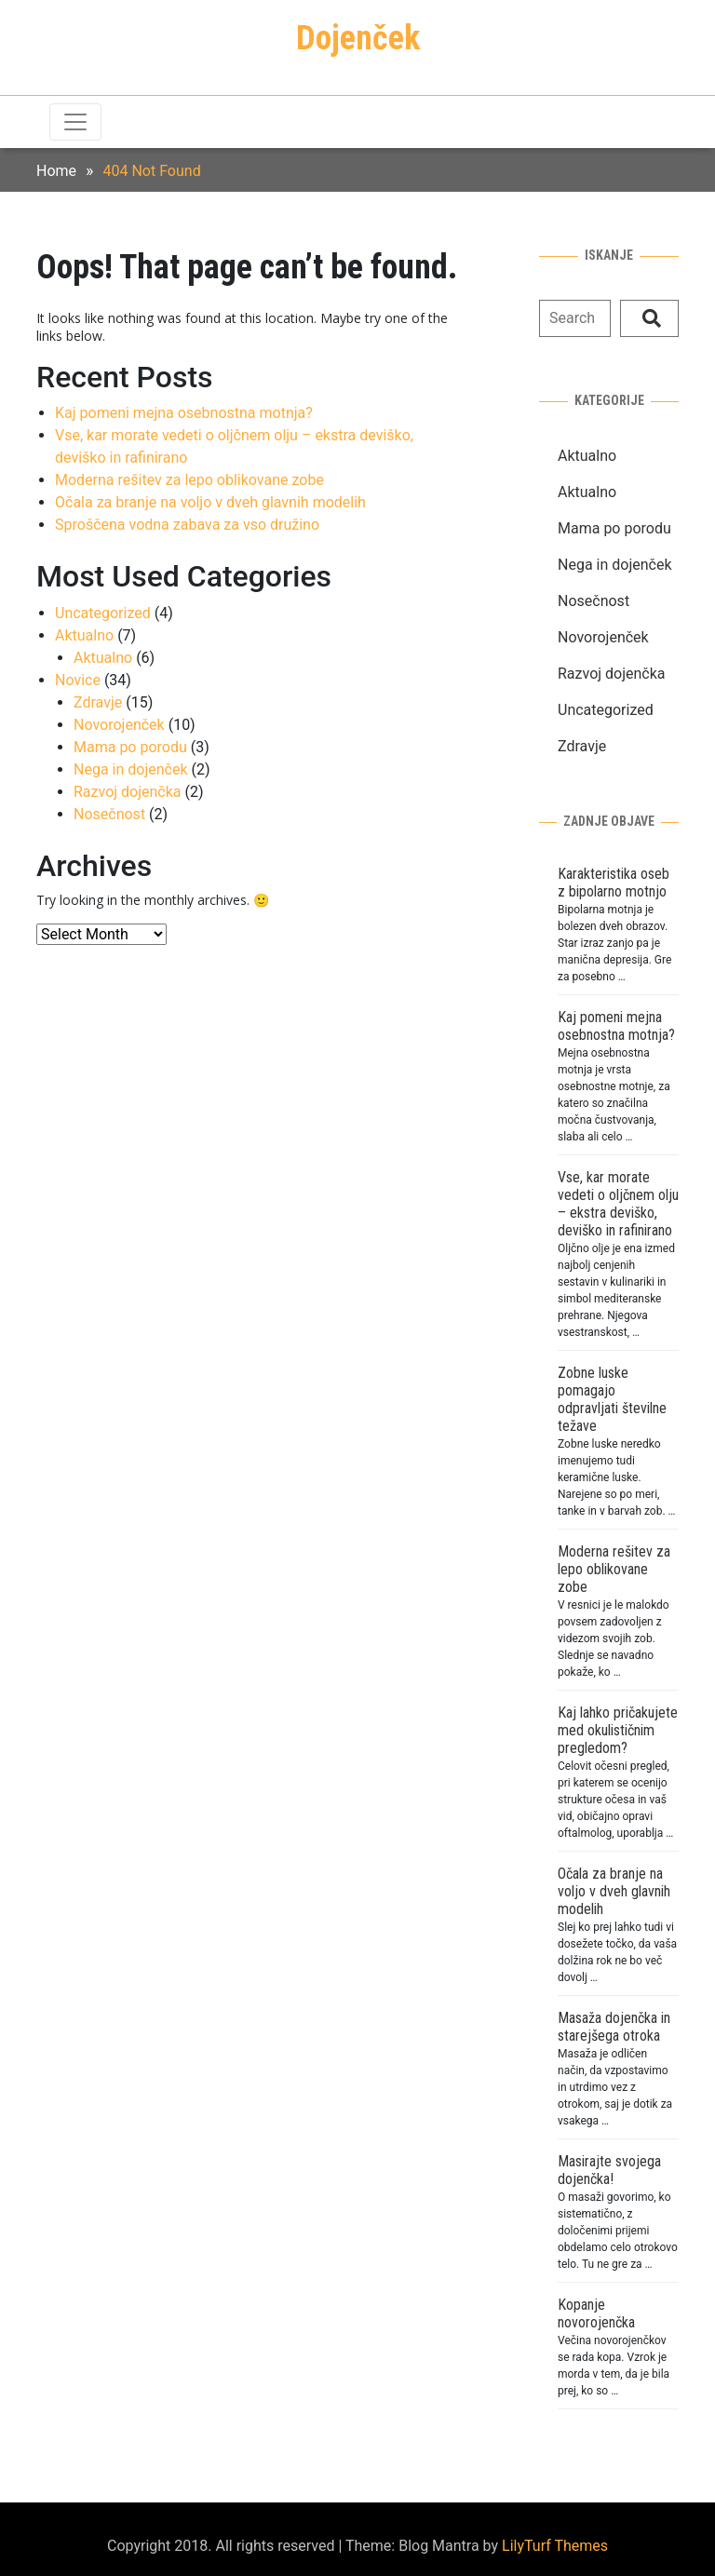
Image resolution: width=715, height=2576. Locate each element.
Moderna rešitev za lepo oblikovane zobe (189, 480)
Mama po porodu (130, 747)
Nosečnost (109, 814)
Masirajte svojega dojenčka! (609, 2170)
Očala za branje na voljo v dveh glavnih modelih (210, 502)
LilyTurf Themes (555, 2546)
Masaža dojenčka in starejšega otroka (614, 2026)
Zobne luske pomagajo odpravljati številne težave (612, 1399)
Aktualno (84, 635)
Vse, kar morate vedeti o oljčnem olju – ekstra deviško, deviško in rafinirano (618, 1203)
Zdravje (98, 702)
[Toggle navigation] (75, 122)
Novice (78, 680)
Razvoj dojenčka (128, 792)
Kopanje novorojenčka (596, 2313)
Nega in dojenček (131, 769)
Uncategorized (103, 613)
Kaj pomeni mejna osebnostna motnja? (184, 413)
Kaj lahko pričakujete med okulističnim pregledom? (618, 1730)
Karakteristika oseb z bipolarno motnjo (613, 882)
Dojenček (358, 38)
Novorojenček (119, 725)
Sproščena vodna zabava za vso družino (187, 524)
